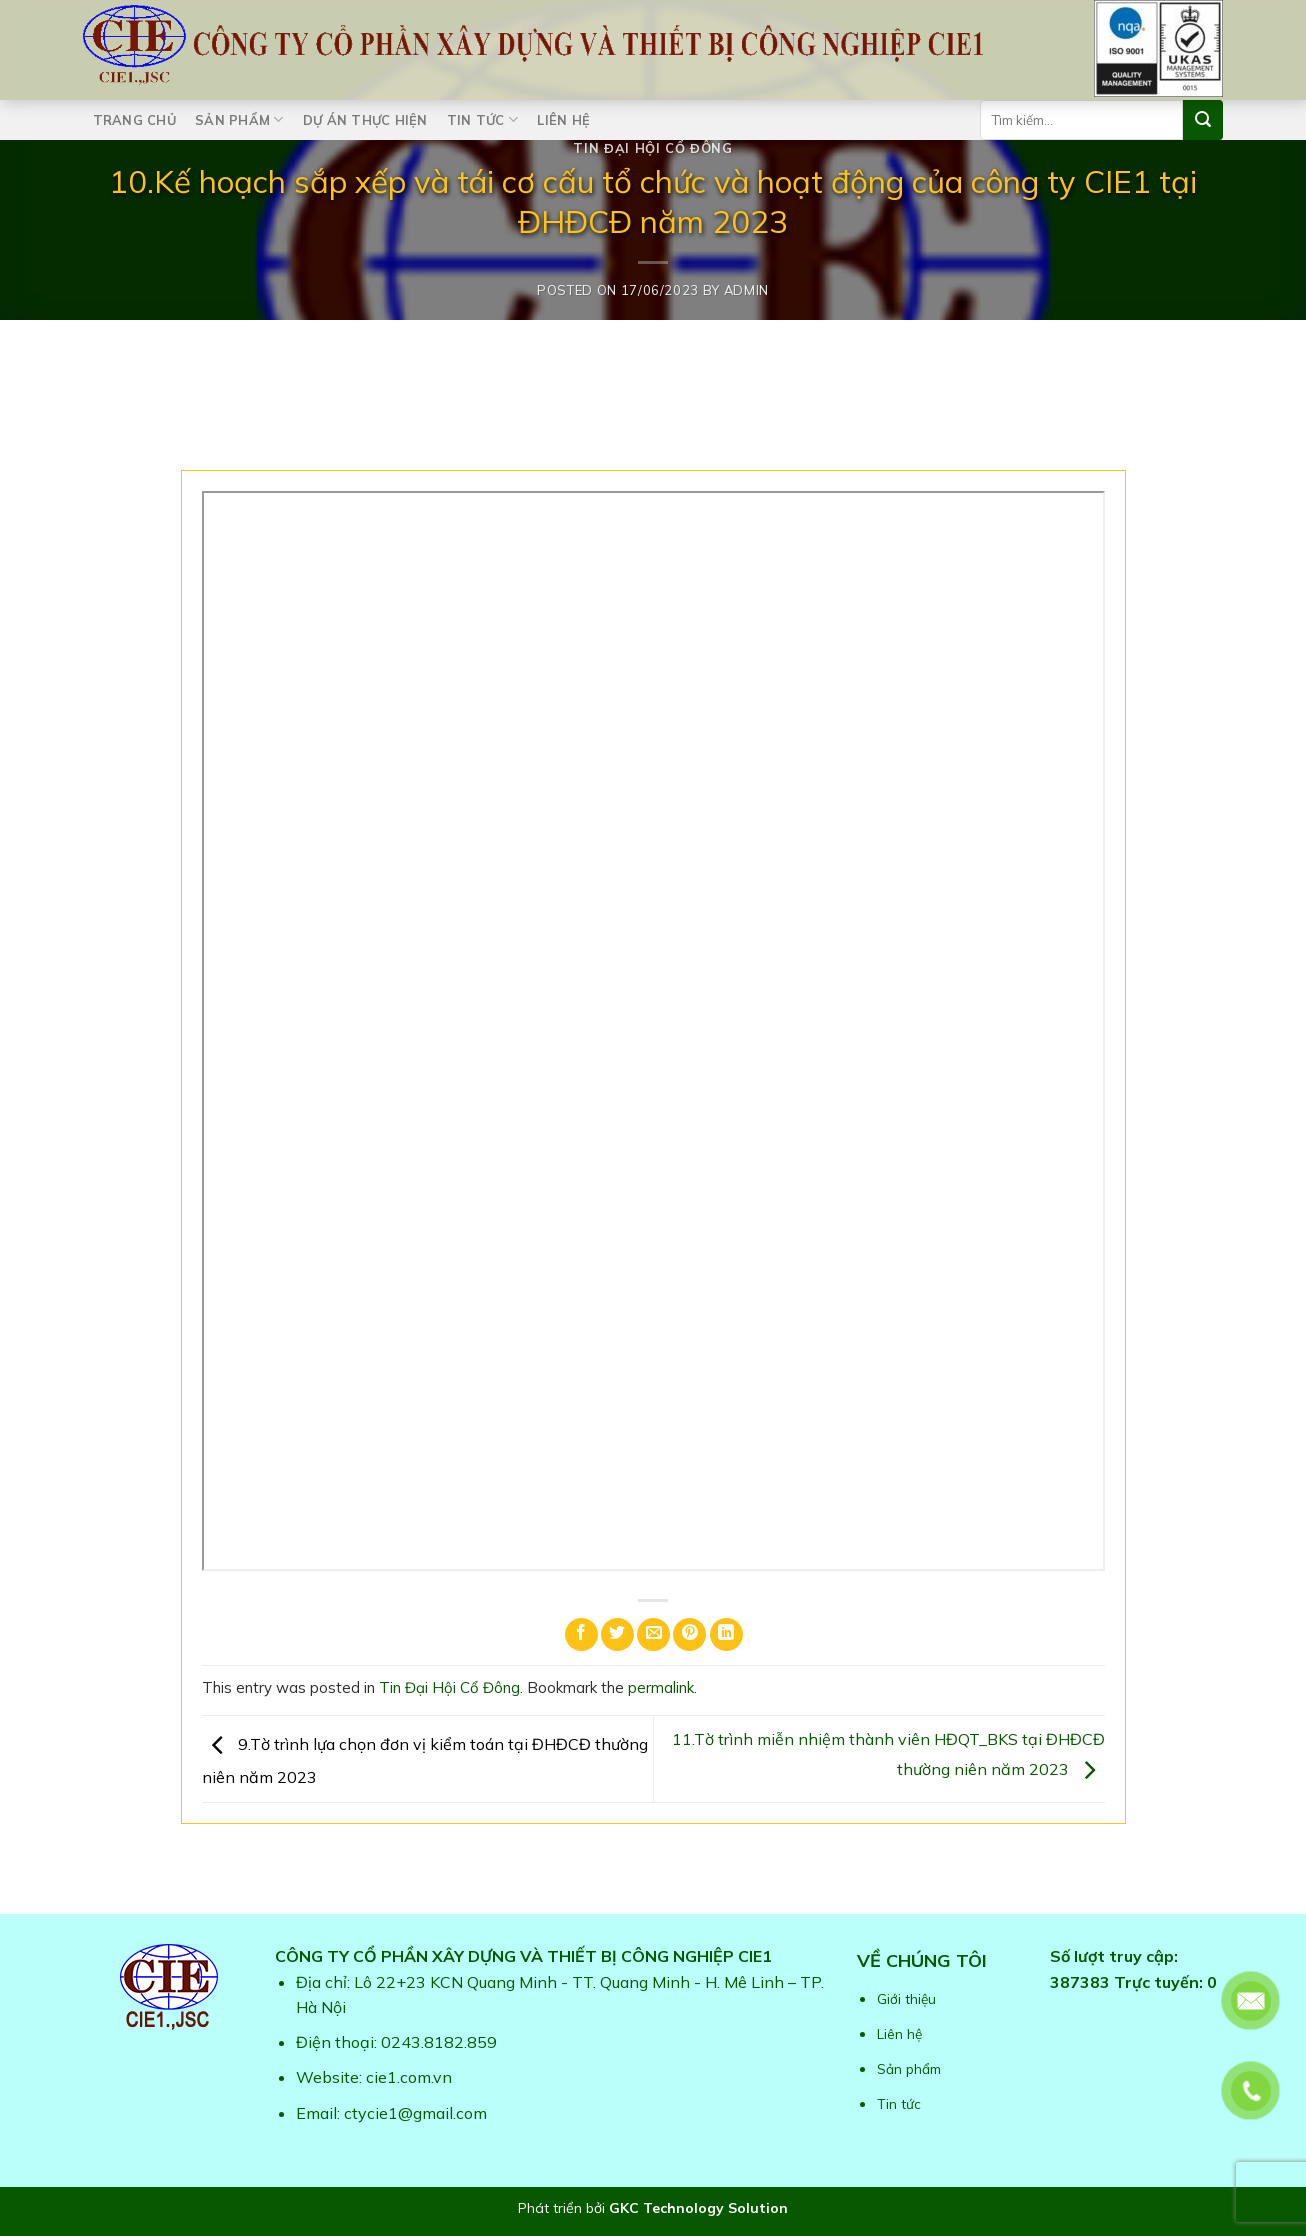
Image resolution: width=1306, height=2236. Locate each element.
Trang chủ (134, 120)
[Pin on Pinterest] (689, 1634)
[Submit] (1203, 120)
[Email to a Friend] (653, 1634)
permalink (661, 1687)
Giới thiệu (906, 1998)
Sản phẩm (239, 119)
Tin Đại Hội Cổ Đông (652, 148)
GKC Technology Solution (698, 2208)
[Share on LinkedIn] (726, 1634)
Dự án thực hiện (365, 120)
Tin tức (482, 119)
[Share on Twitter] (617, 1634)
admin (746, 290)
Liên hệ (563, 120)
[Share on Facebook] (581, 1634)
